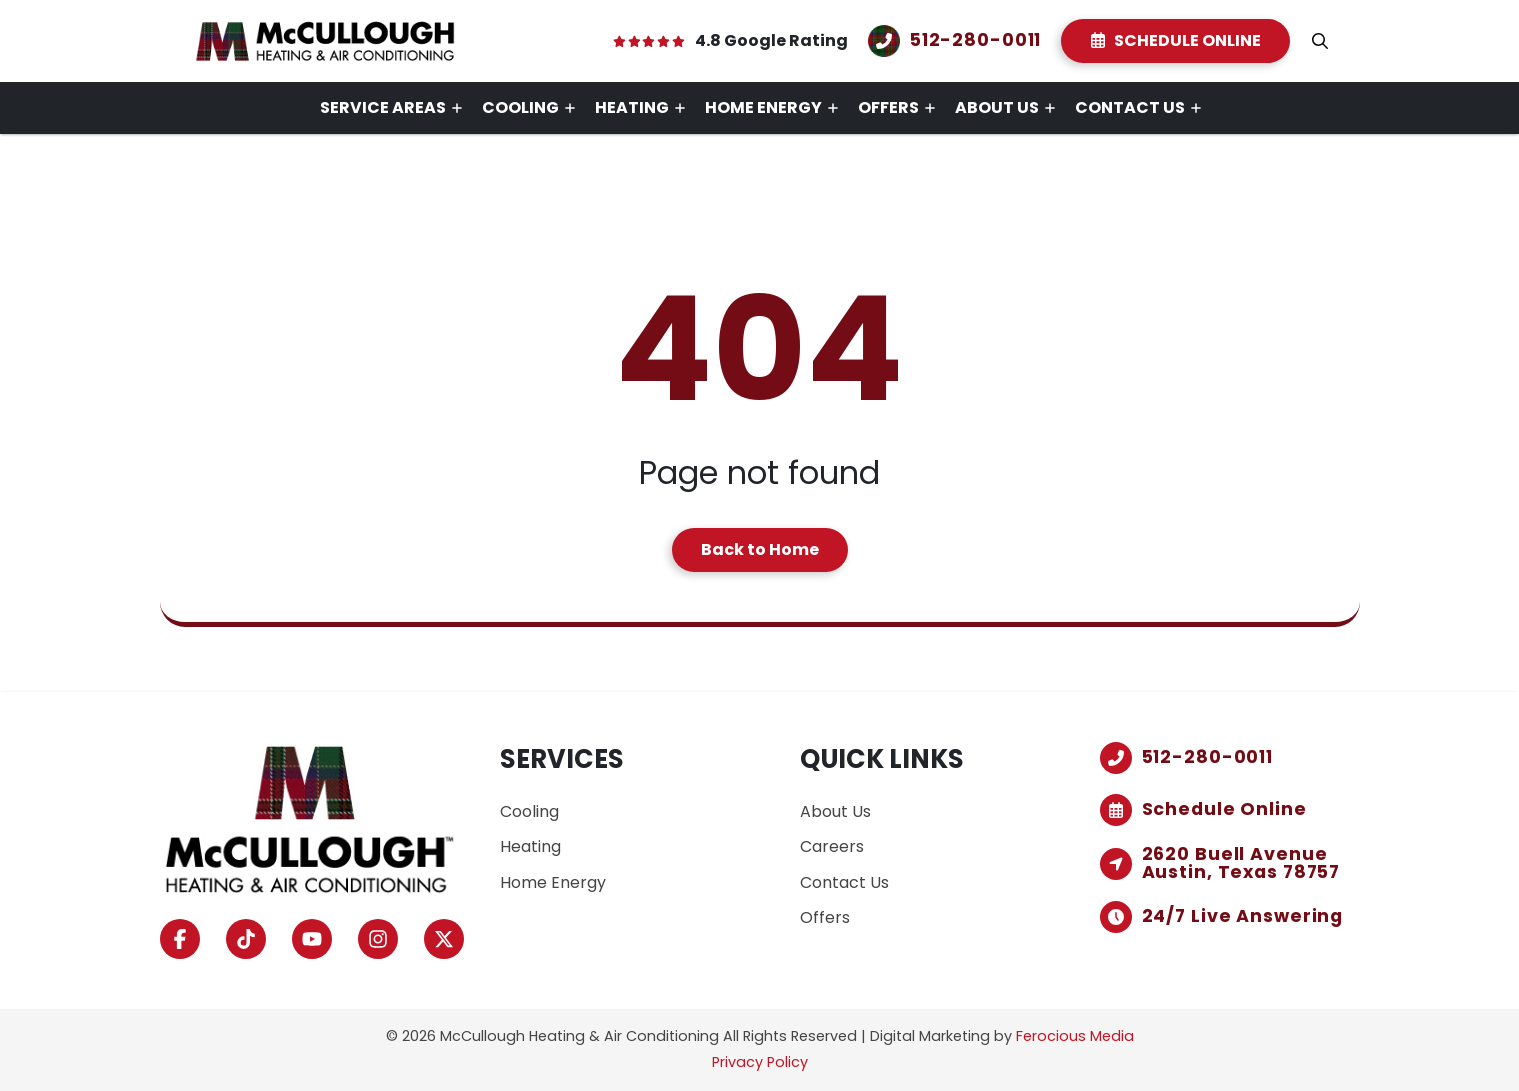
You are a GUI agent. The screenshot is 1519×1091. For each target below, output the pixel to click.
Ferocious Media (1075, 1036)
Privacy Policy (760, 1062)
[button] (1320, 41)
